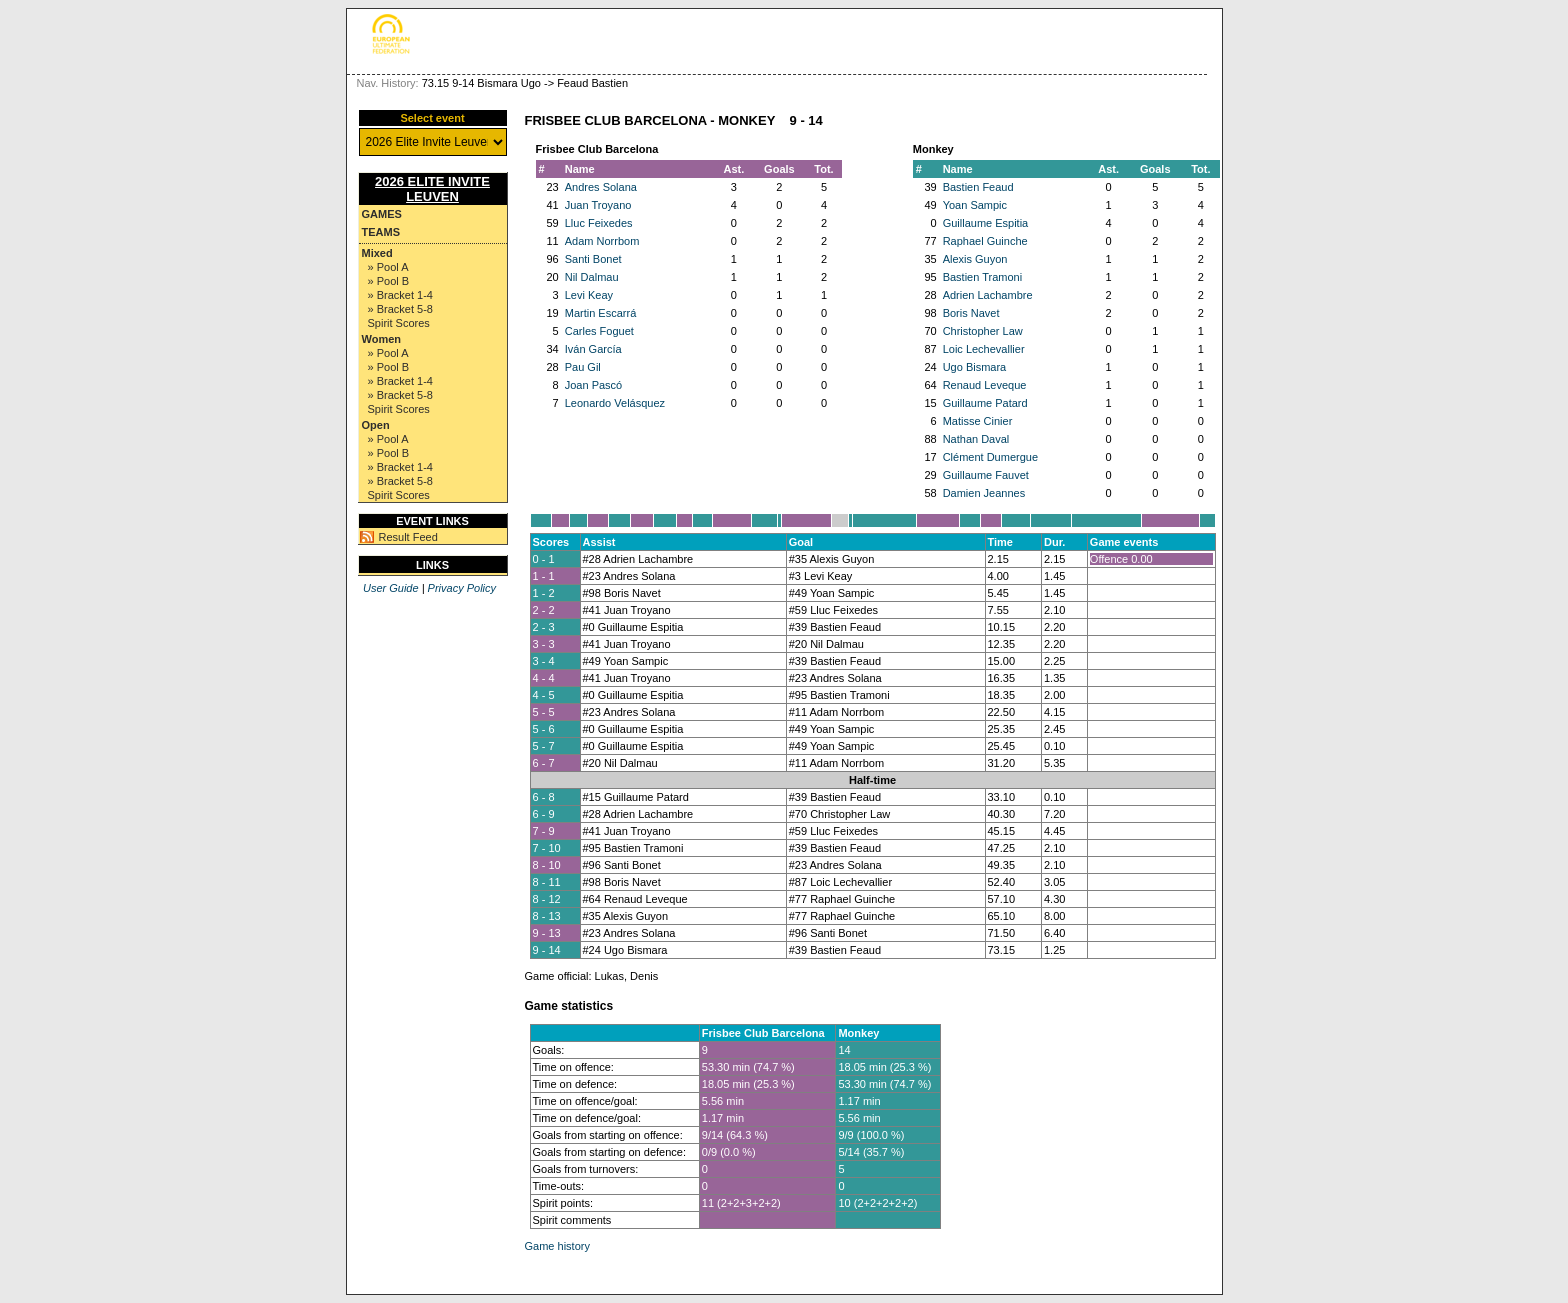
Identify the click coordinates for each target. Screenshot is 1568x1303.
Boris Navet (971, 313)
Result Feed (408, 537)
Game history (557, 1246)
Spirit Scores (399, 323)
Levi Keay (589, 295)
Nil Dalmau (592, 277)
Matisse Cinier (978, 421)
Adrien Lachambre (988, 295)
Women (382, 339)
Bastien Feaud (978, 187)
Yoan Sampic (975, 205)
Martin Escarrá (601, 313)
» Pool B (389, 281)
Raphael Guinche (985, 241)
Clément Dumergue (990, 457)
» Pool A (388, 267)
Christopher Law (983, 331)
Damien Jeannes (984, 493)
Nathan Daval (976, 439)
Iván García (593, 349)
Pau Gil (583, 367)
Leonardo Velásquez (615, 403)
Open (376, 425)
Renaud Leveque (985, 385)
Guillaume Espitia (986, 223)
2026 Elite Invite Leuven (432, 189)
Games (382, 214)
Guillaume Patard (985, 403)
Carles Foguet (599, 331)
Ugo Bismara (975, 367)
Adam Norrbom (602, 241)
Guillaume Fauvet (986, 475)
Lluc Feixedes (599, 223)
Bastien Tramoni (982, 277)
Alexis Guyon (975, 259)
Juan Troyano (598, 205)
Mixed (377, 253)
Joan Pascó (593, 385)
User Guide (391, 588)
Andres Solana (601, 187)
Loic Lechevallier (984, 349)
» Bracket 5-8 (400, 309)
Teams (381, 232)
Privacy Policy (462, 588)
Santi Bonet (593, 259)
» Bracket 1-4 (400, 295)
